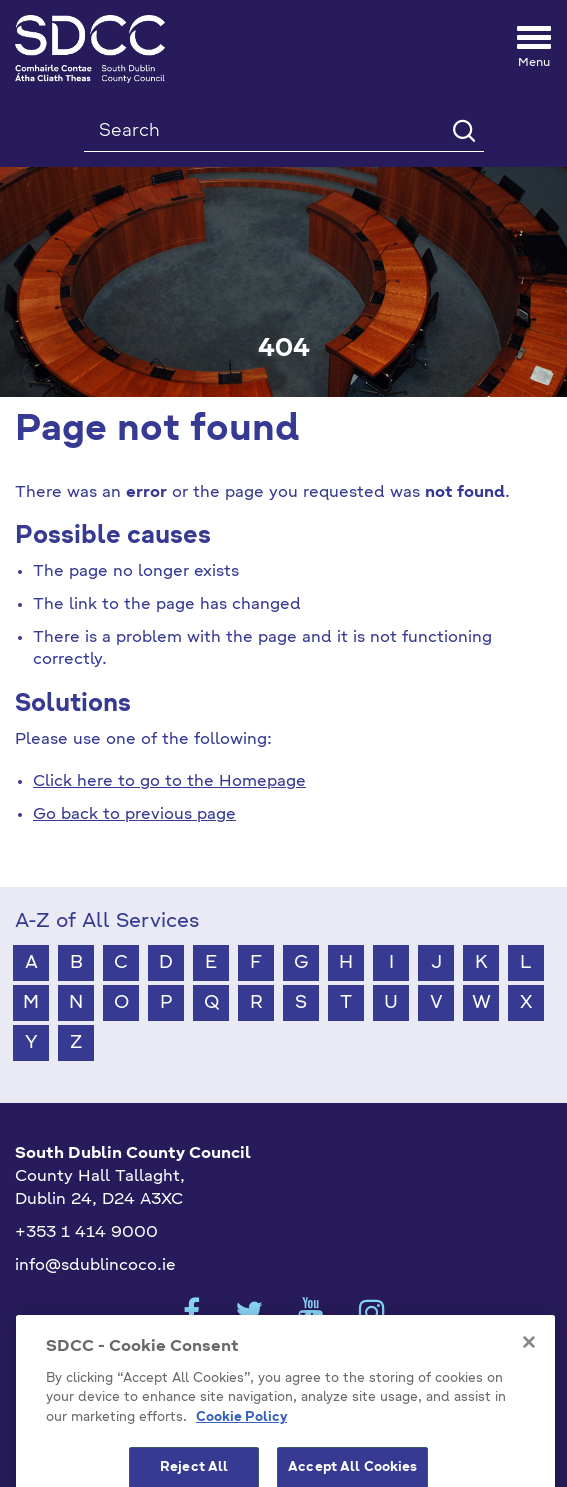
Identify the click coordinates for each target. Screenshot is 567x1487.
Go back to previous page (134, 815)
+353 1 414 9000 (86, 1233)
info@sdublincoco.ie (95, 1266)
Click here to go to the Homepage (169, 782)
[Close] (529, 1374)
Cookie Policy (241, 1450)
